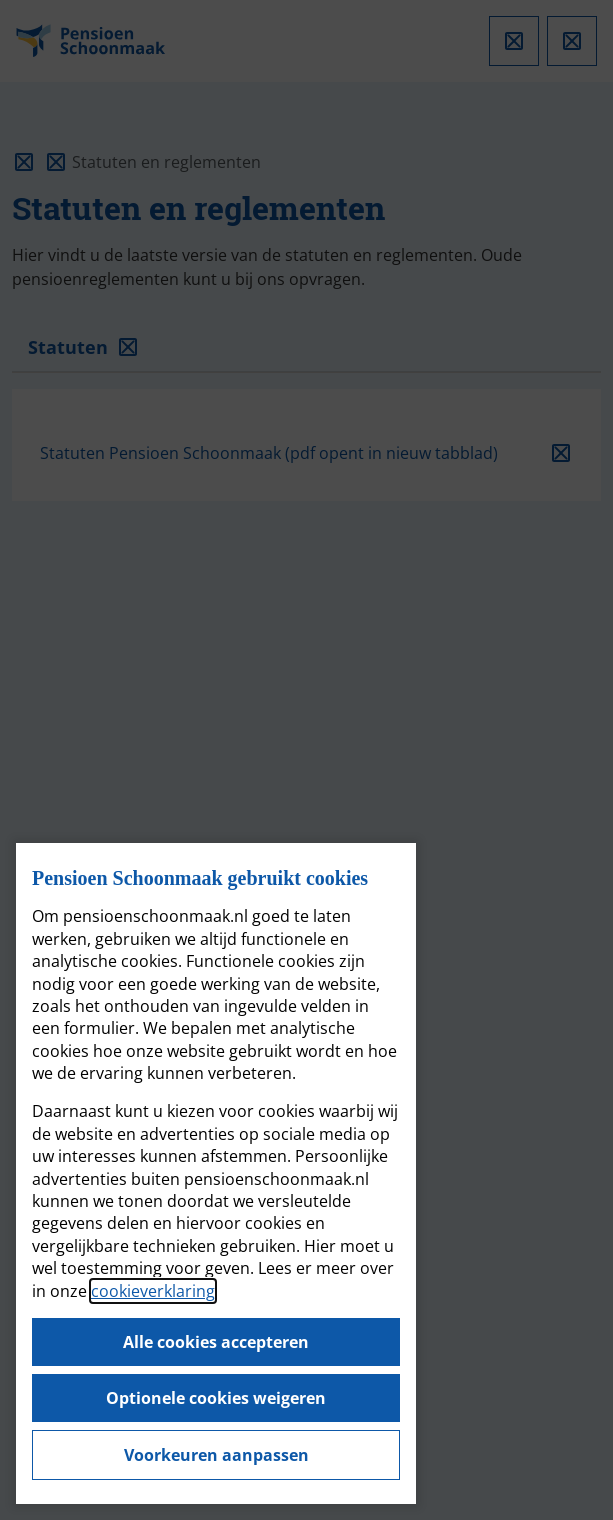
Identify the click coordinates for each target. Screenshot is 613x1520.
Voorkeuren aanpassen (216, 1455)
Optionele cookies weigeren (216, 1398)
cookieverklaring (153, 1291)
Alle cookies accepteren (216, 1342)
